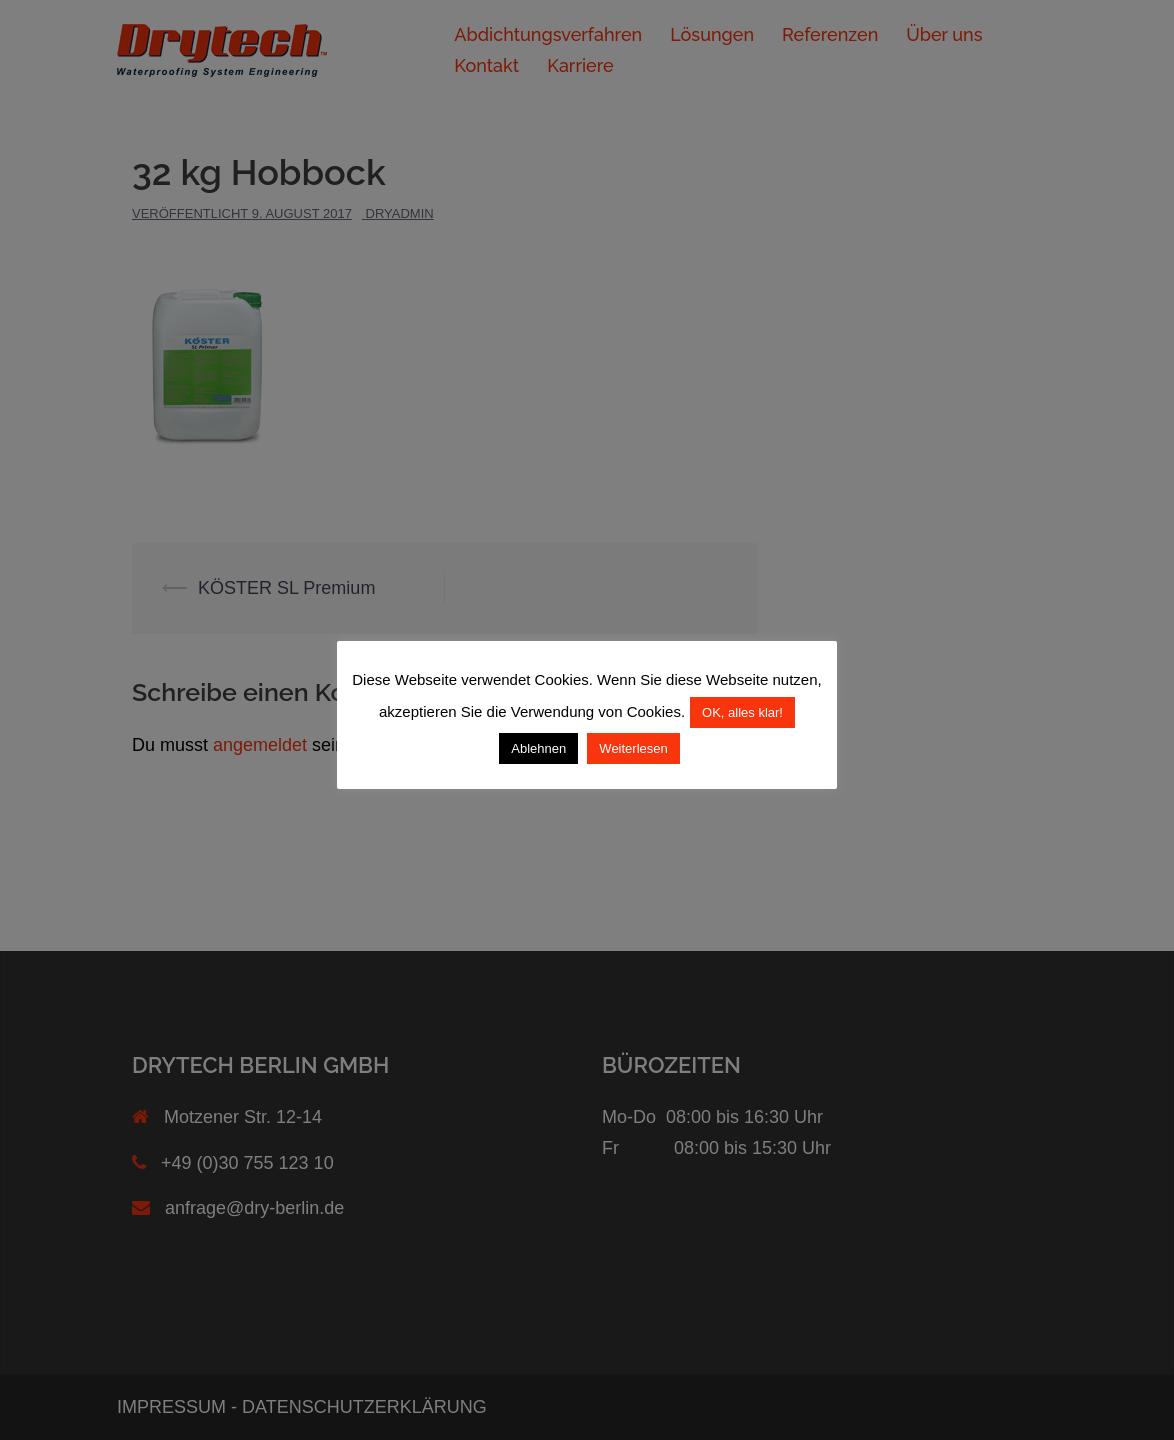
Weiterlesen (633, 748)
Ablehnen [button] (538, 748)
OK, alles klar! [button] (742, 712)
